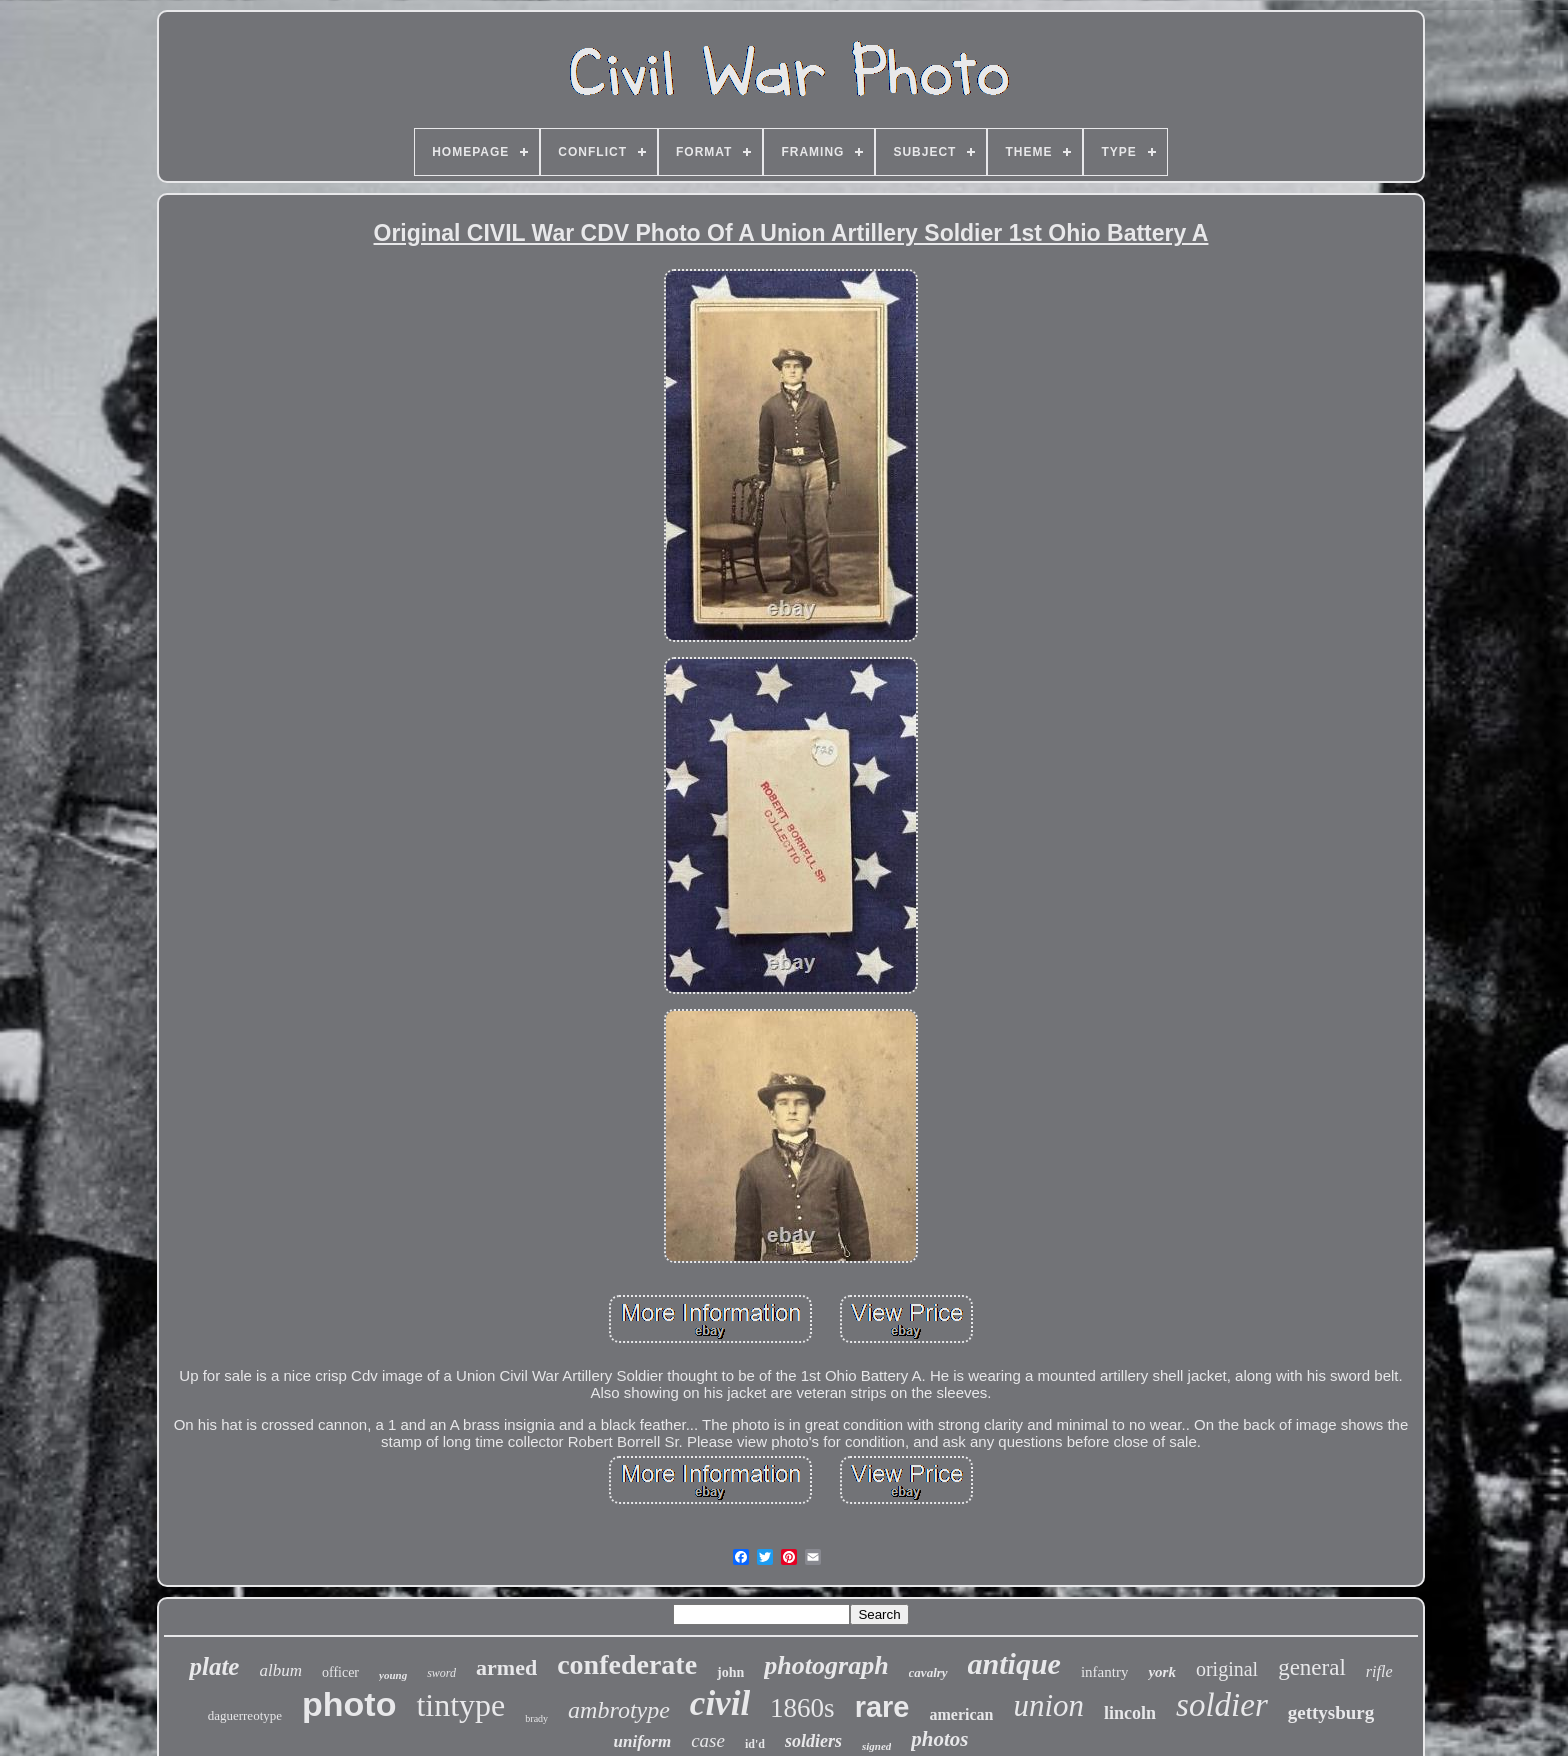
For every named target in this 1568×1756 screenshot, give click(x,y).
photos (939, 1739)
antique (1014, 1663)
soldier (1222, 1705)
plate (214, 1666)
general (1312, 1667)
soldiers (813, 1741)
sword (441, 1673)
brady (536, 1718)
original (1227, 1669)
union (1048, 1705)
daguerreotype (245, 1715)
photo (349, 1704)
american (961, 1714)
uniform (643, 1741)
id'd (755, 1744)
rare (882, 1707)
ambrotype (619, 1710)
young (393, 1675)
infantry (1104, 1672)
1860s (802, 1708)
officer (340, 1672)
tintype (460, 1705)
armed (506, 1667)
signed (876, 1746)
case (708, 1740)
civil (720, 1703)
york (1162, 1672)
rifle (1379, 1671)
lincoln (1130, 1713)
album (280, 1670)
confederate (627, 1664)
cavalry (928, 1672)
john (730, 1672)
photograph (826, 1665)
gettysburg (1331, 1712)
